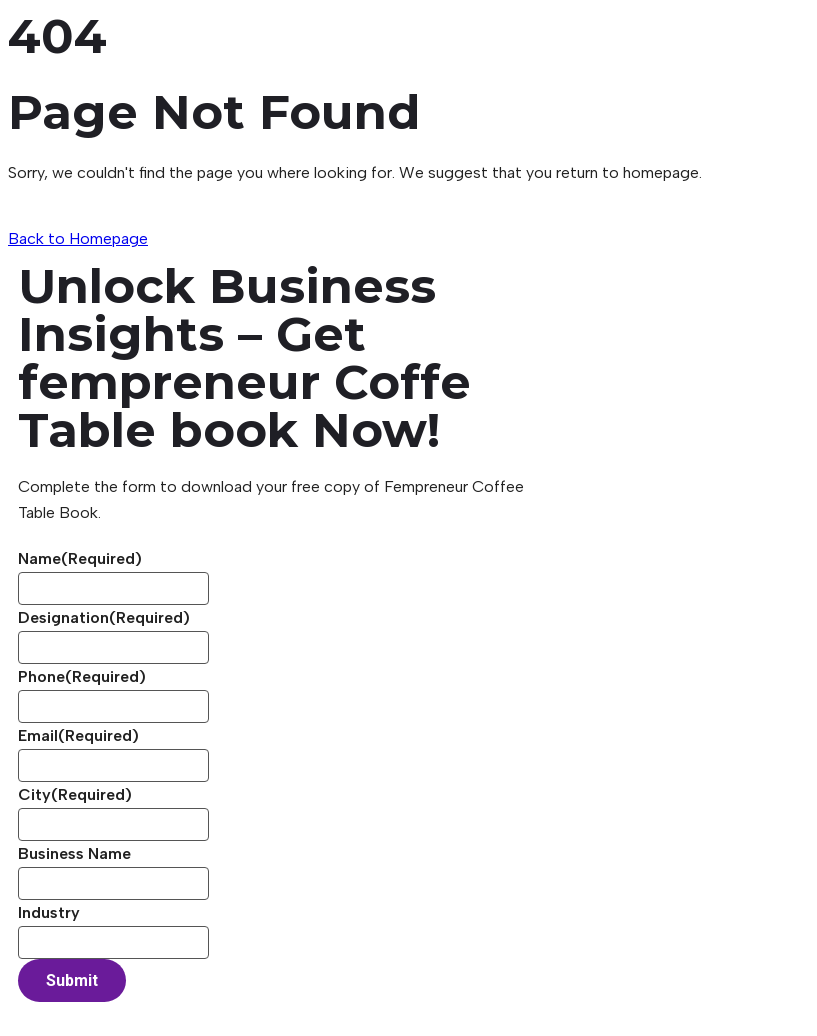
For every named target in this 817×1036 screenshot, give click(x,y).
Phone (82, 676)
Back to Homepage (78, 238)
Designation (104, 617)
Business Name (74, 853)
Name (80, 558)
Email (78, 735)
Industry (49, 912)
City (75, 794)
